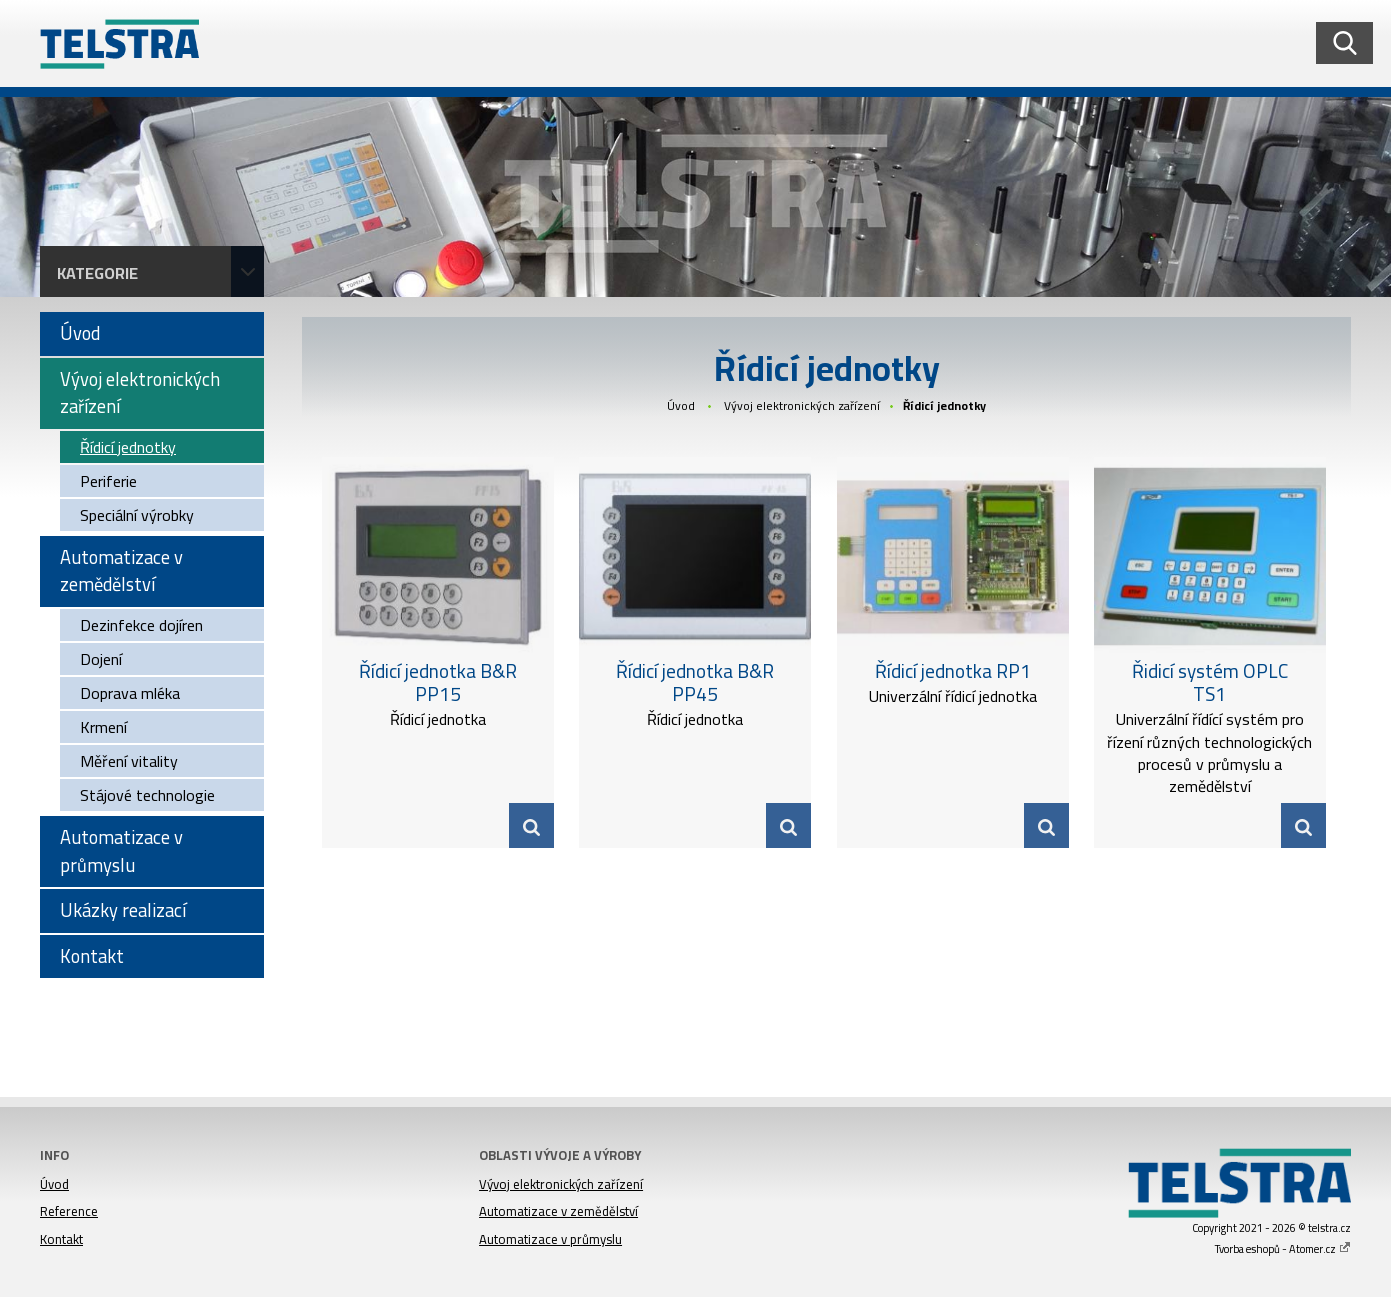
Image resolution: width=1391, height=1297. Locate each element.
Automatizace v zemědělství (558, 1211)
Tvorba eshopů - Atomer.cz (1283, 1249)
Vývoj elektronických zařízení (802, 405)
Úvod (681, 405)
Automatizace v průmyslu (550, 1239)
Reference (69, 1211)
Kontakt (61, 1239)
